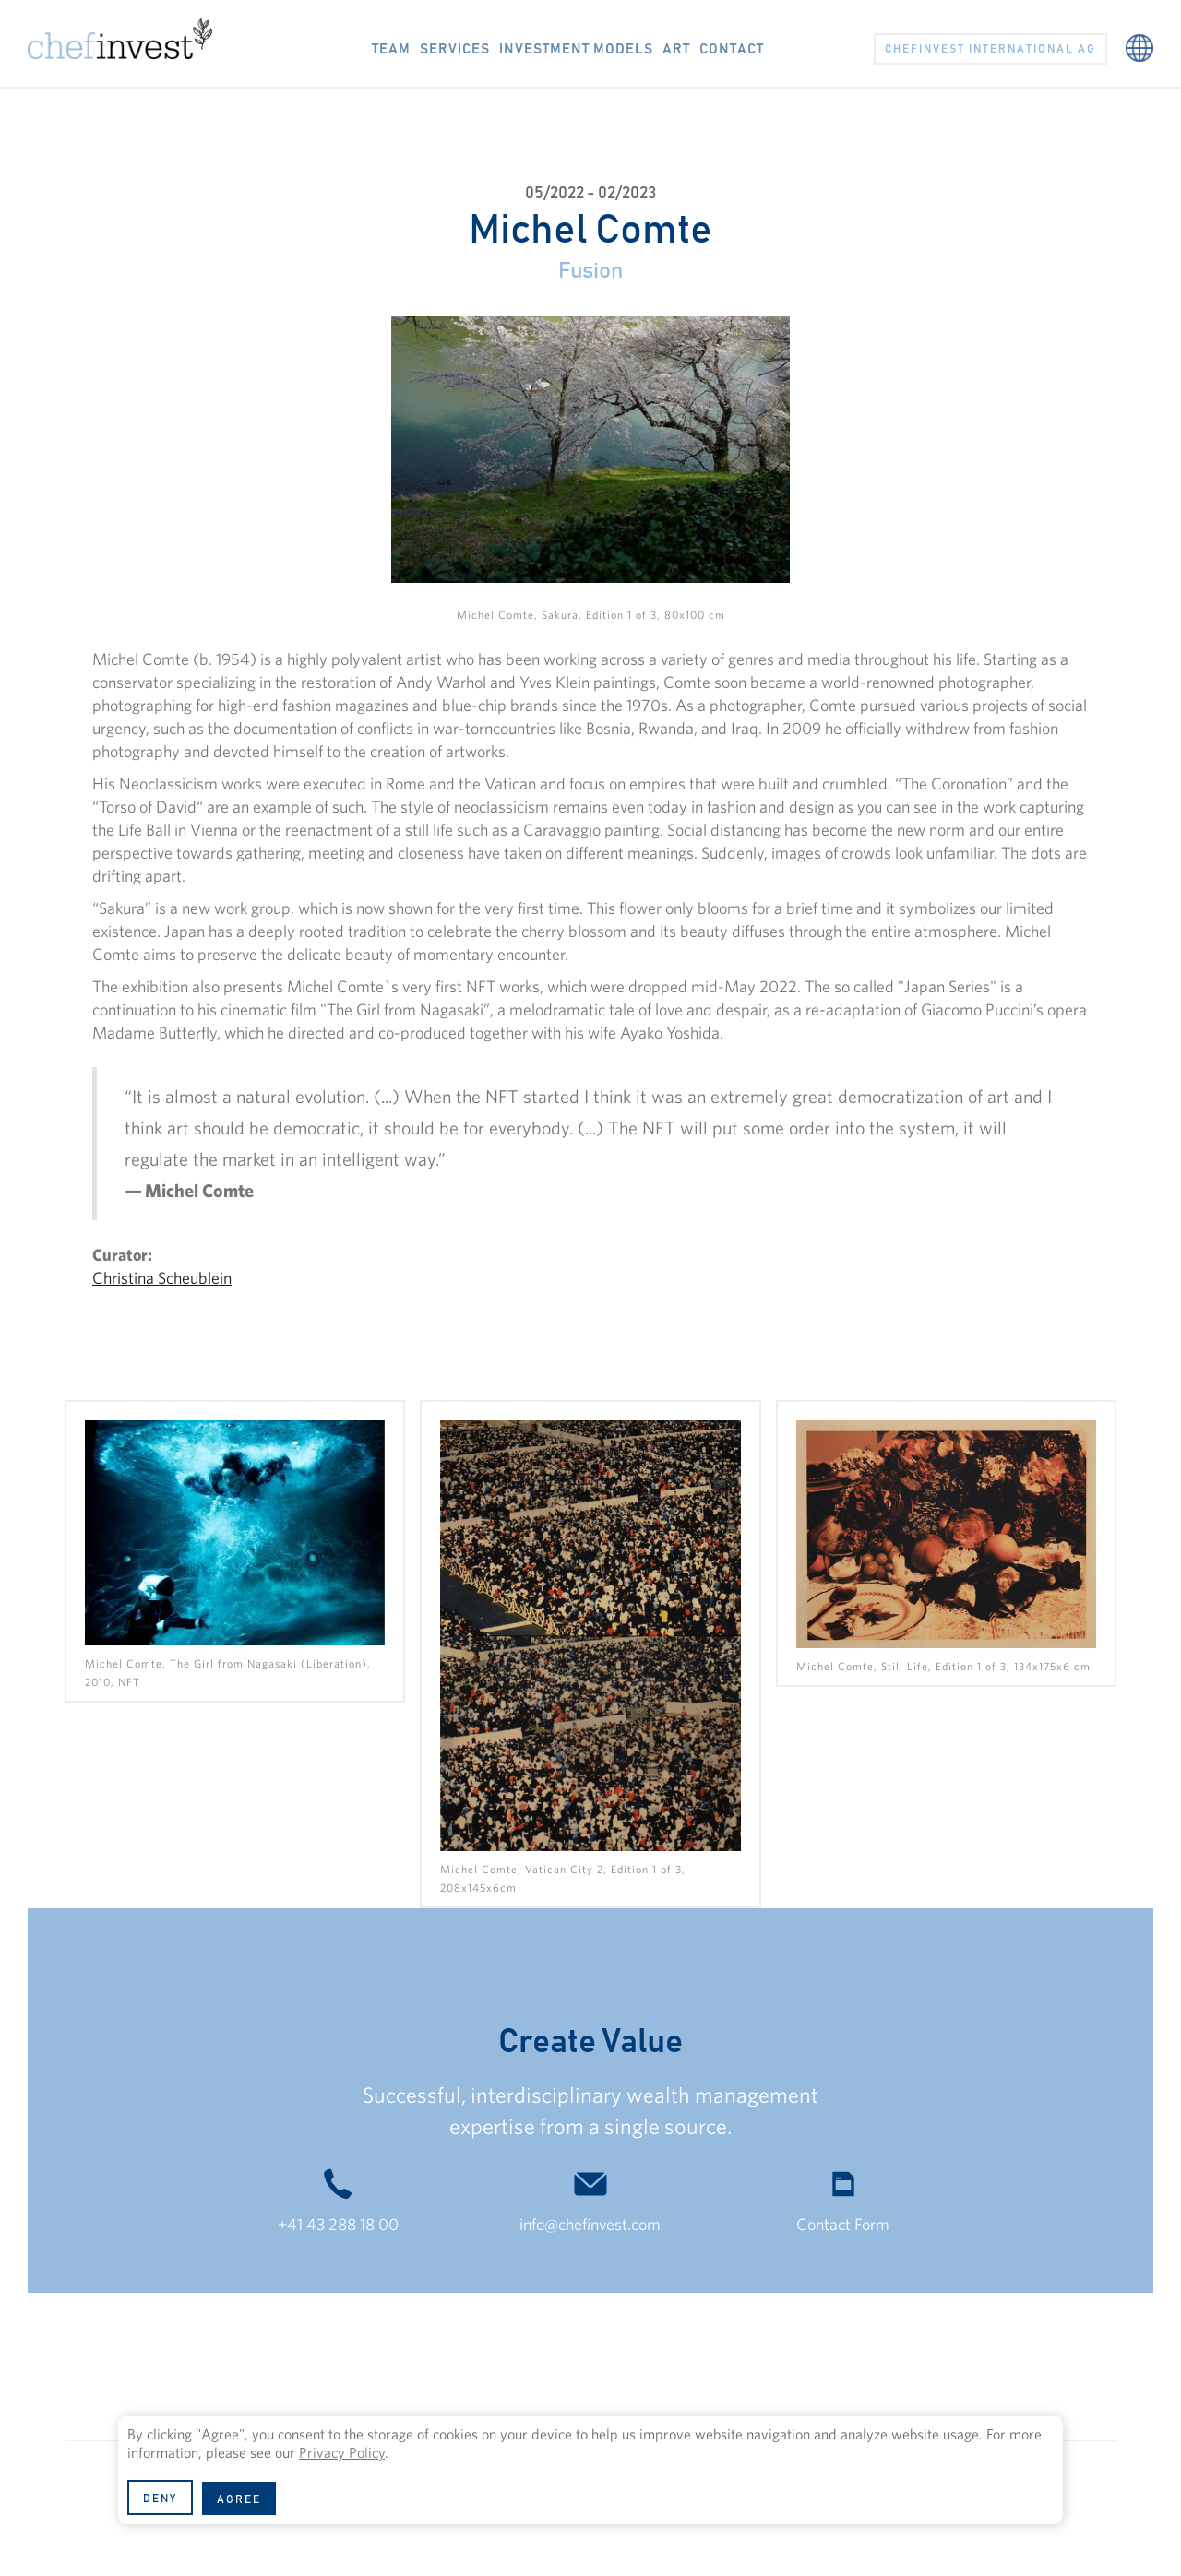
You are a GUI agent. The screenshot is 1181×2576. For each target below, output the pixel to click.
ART (676, 49)
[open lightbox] (235, 1551)
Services (455, 49)
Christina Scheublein (162, 1278)
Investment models (576, 49)
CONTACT (731, 49)
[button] (1139, 39)
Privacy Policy (342, 2452)
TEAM (391, 49)
